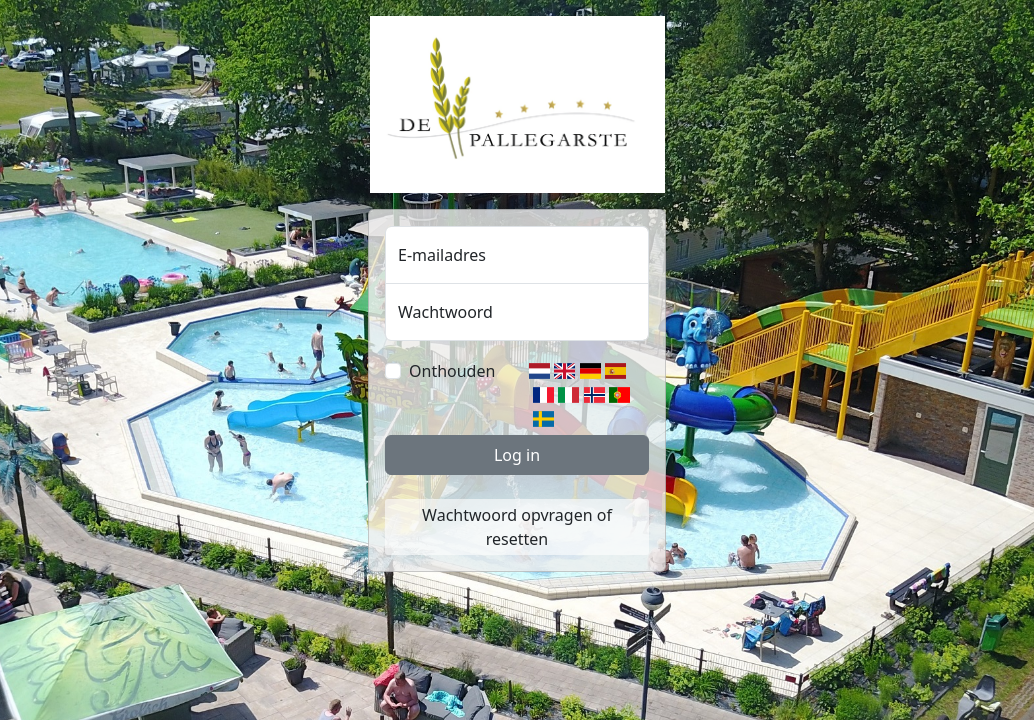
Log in (517, 455)
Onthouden (452, 371)
